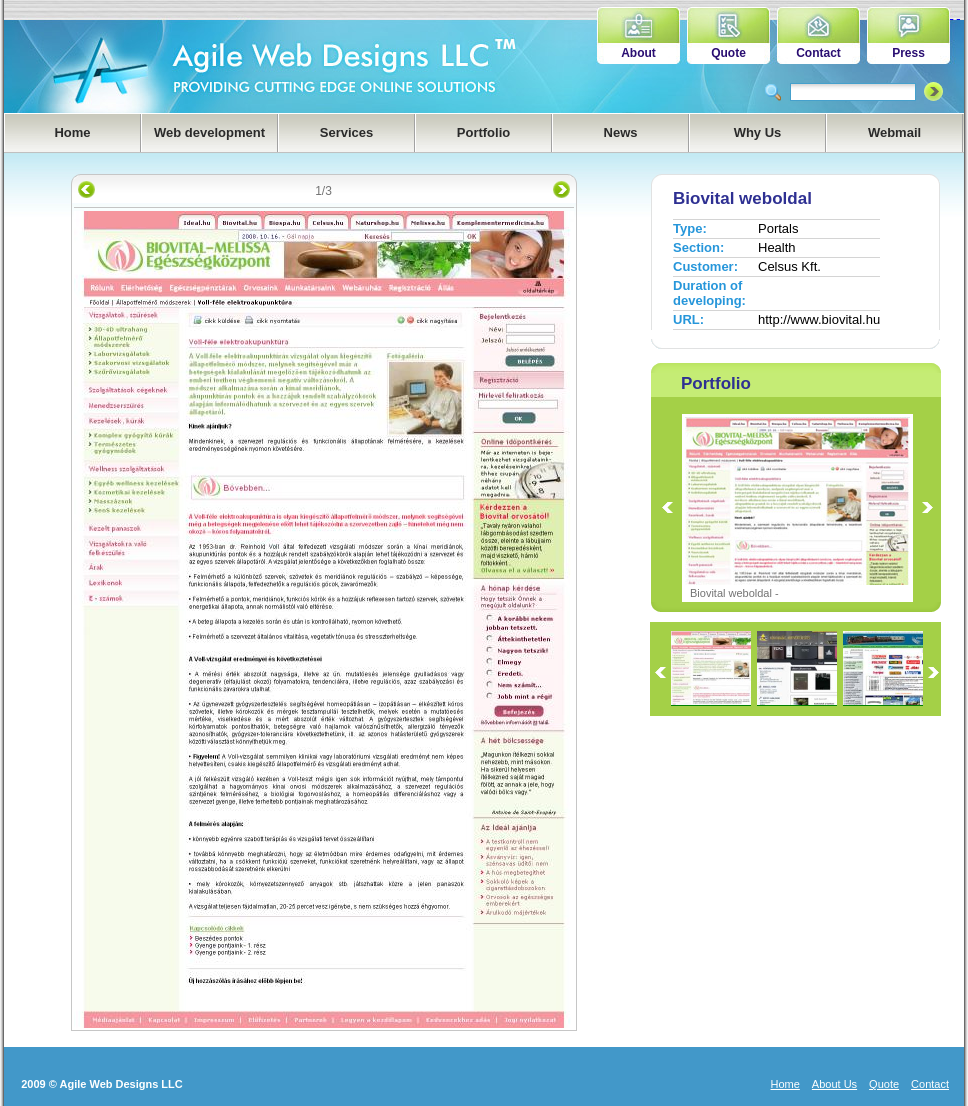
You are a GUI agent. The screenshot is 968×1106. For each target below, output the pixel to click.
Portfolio (483, 132)
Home (72, 132)
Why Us (758, 132)
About (638, 53)
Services (347, 132)
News (621, 132)
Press (908, 53)
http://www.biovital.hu (819, 319)
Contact (818, 53)
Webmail (894, 132)
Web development (209, 132)
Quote (728, 53)
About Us (834, 1084)
